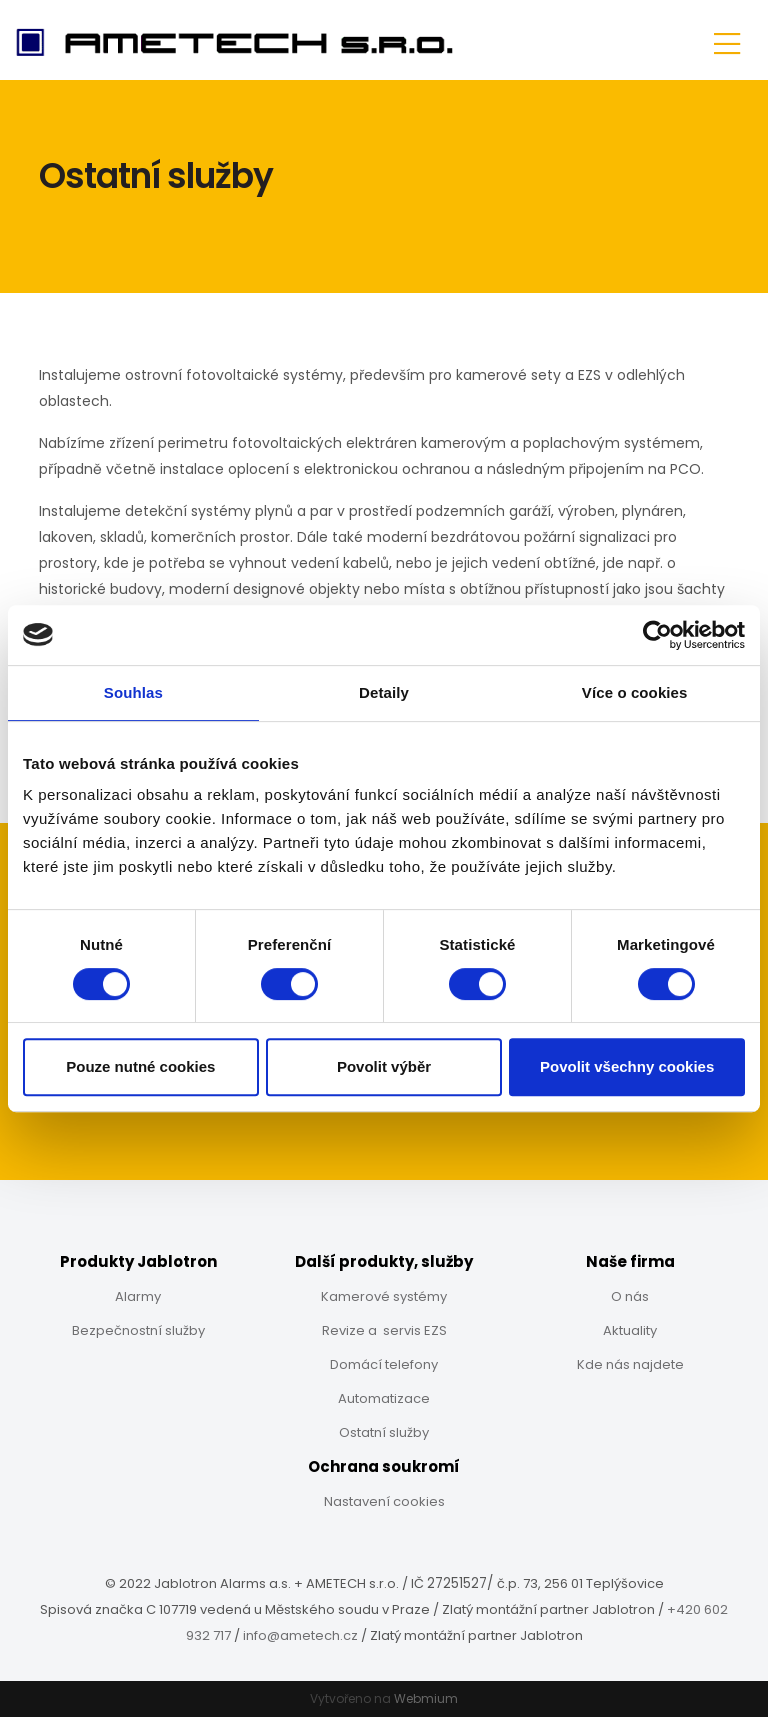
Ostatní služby (384, 1432)
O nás (630, 1296)
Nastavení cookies (384, 1501)
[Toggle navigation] (727, 40)
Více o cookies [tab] (635, 692)
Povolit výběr (384, 1066)
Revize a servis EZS (384, 1330)
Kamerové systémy (384, 1296)
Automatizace (384, 1398)
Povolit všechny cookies (627, 1066)
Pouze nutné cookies (140, 1066)
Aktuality (630, 1330)
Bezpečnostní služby (138, 1330)
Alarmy (138, 1296)
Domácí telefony (384, 1364)
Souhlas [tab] (133, 692)
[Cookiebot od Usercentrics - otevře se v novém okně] (657, 635)
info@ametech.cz (300, 1635)
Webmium (426, 1698)
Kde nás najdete (630, 1364)
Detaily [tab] (384, 692)
